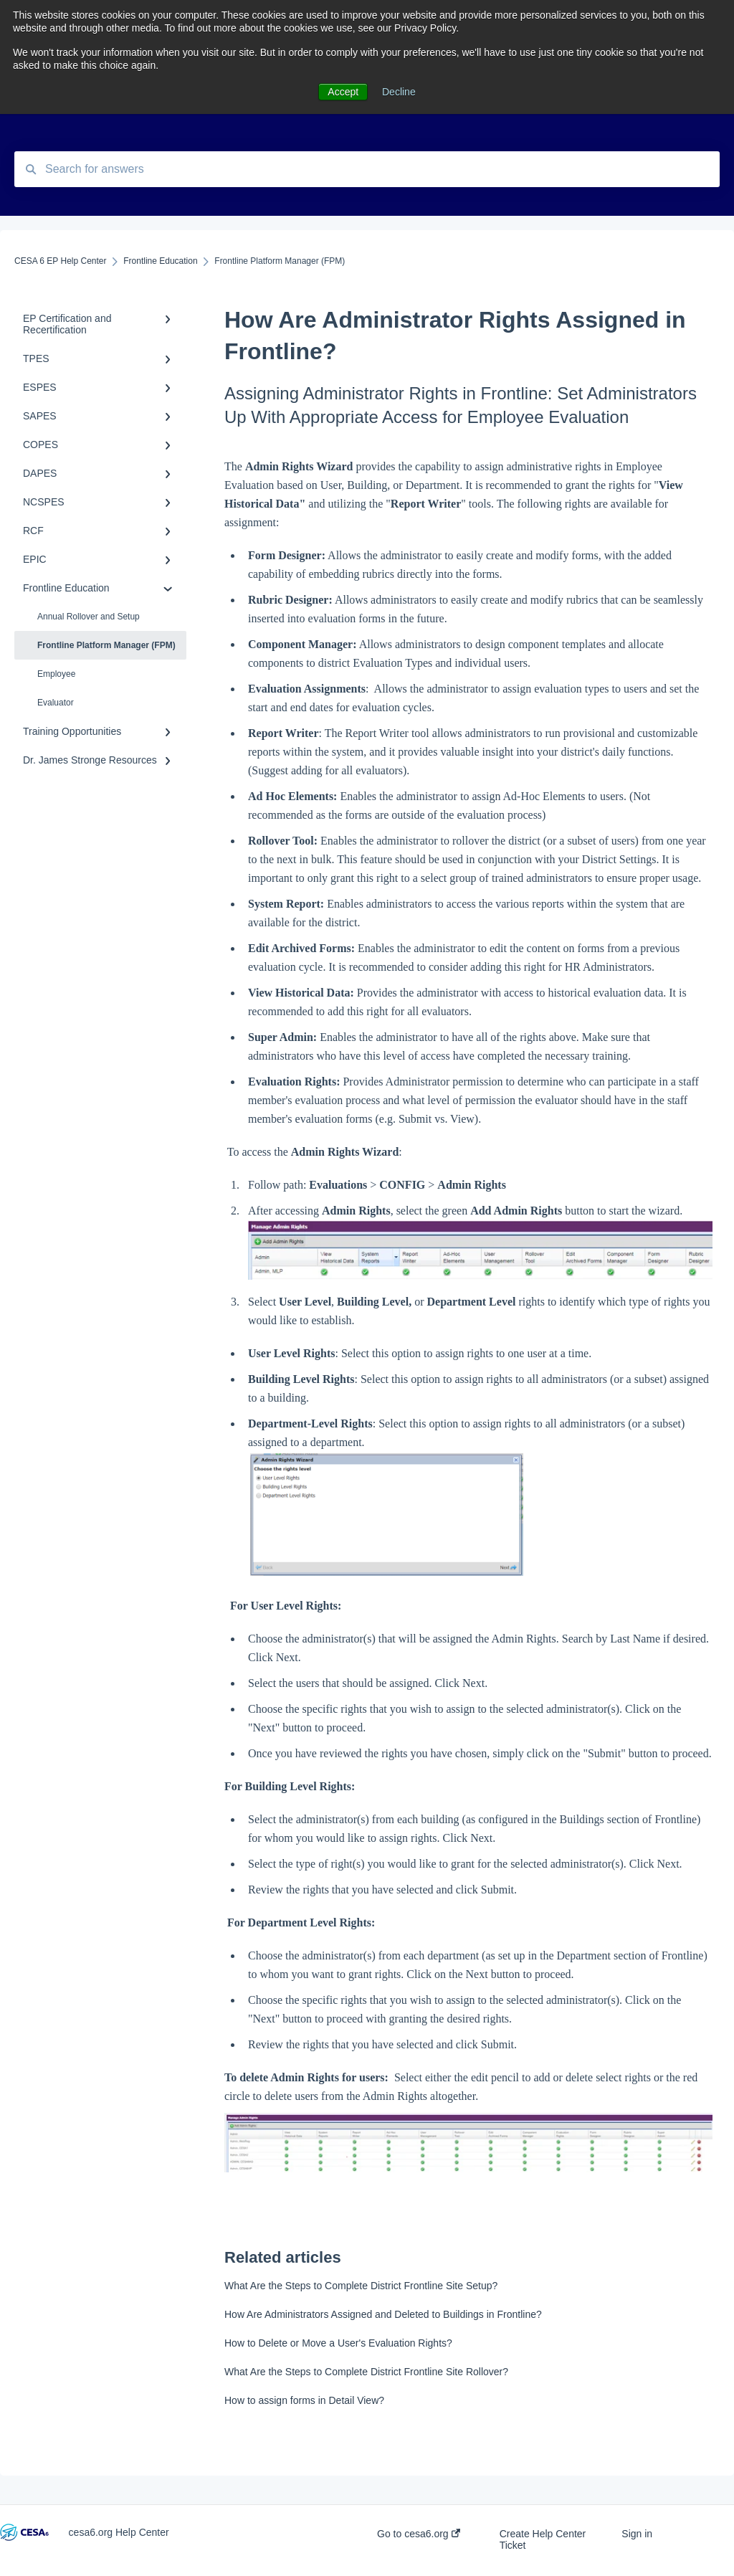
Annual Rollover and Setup (88, 617)
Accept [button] (343, 92)
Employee (56, 674)
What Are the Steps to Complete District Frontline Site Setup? (360, 2285)
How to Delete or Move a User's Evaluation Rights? (338, 2343)
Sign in (636, 2533)
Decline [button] (399, 92)
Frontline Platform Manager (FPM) (106, 645)
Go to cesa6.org (418, 2533)
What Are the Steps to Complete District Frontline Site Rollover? (366, 2371)
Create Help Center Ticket (543, 2539)
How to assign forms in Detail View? (304, 2400)
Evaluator (55, 703)
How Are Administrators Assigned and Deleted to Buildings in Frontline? (383, 2314)
